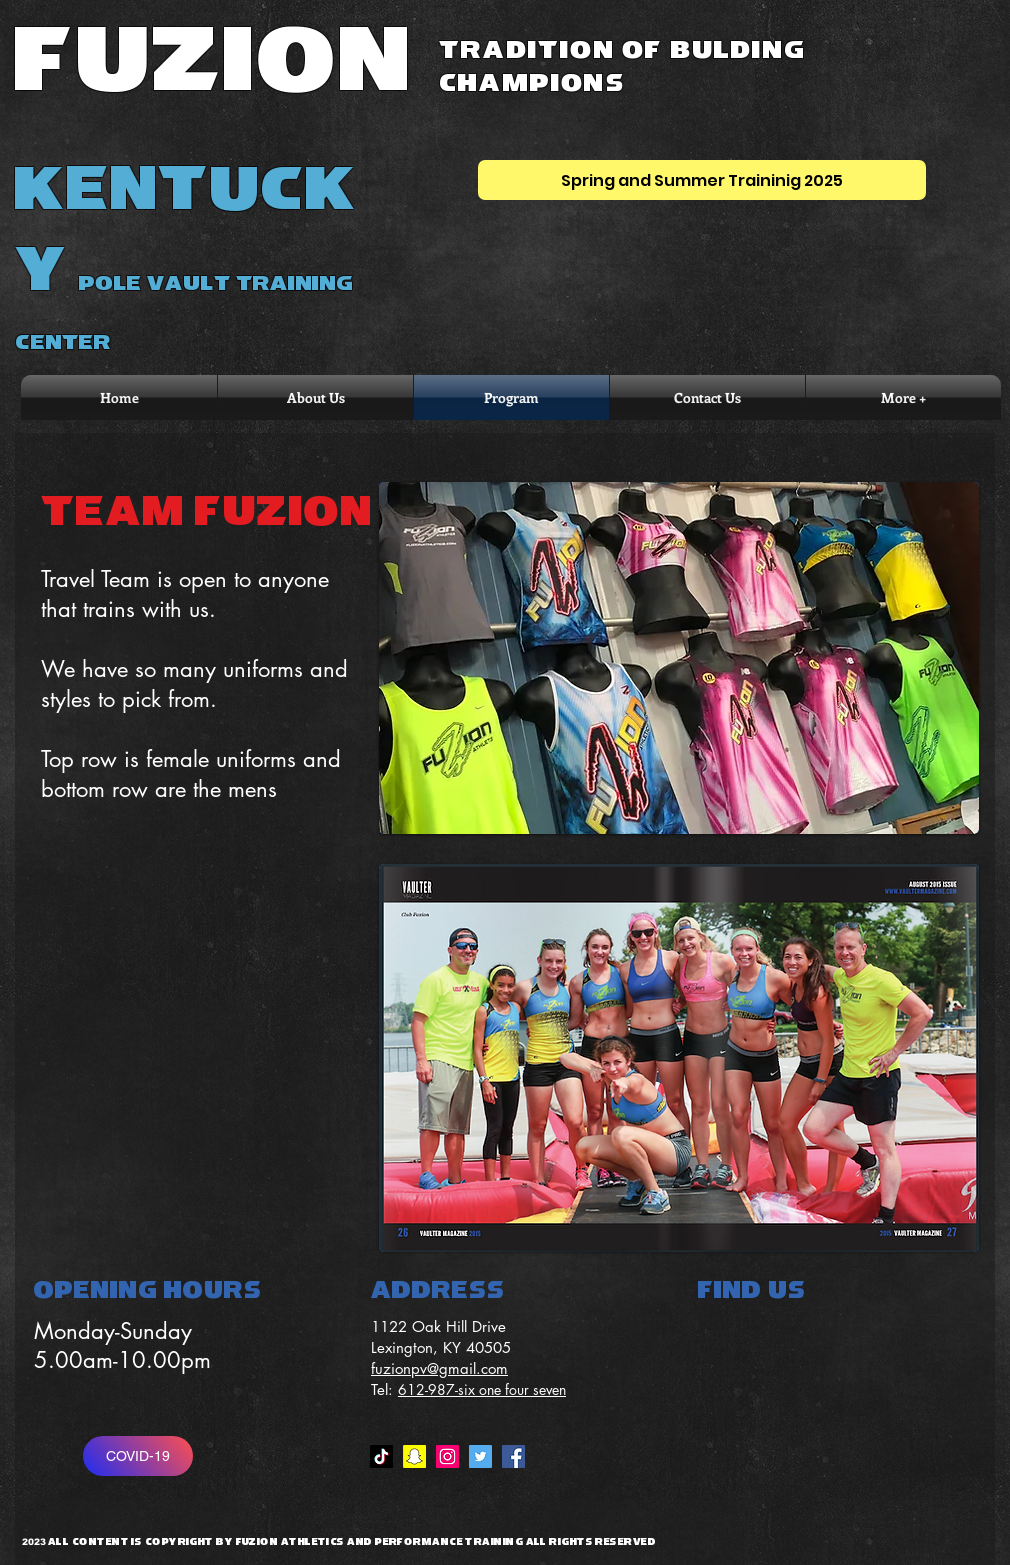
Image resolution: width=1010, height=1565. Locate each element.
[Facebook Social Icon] (513, 1456)
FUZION (214, 61)
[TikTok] (381, 1456)
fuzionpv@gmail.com (439, 1368)
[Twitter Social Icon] (480, 1456)
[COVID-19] (138, 1456)
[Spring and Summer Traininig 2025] (702, 180)
